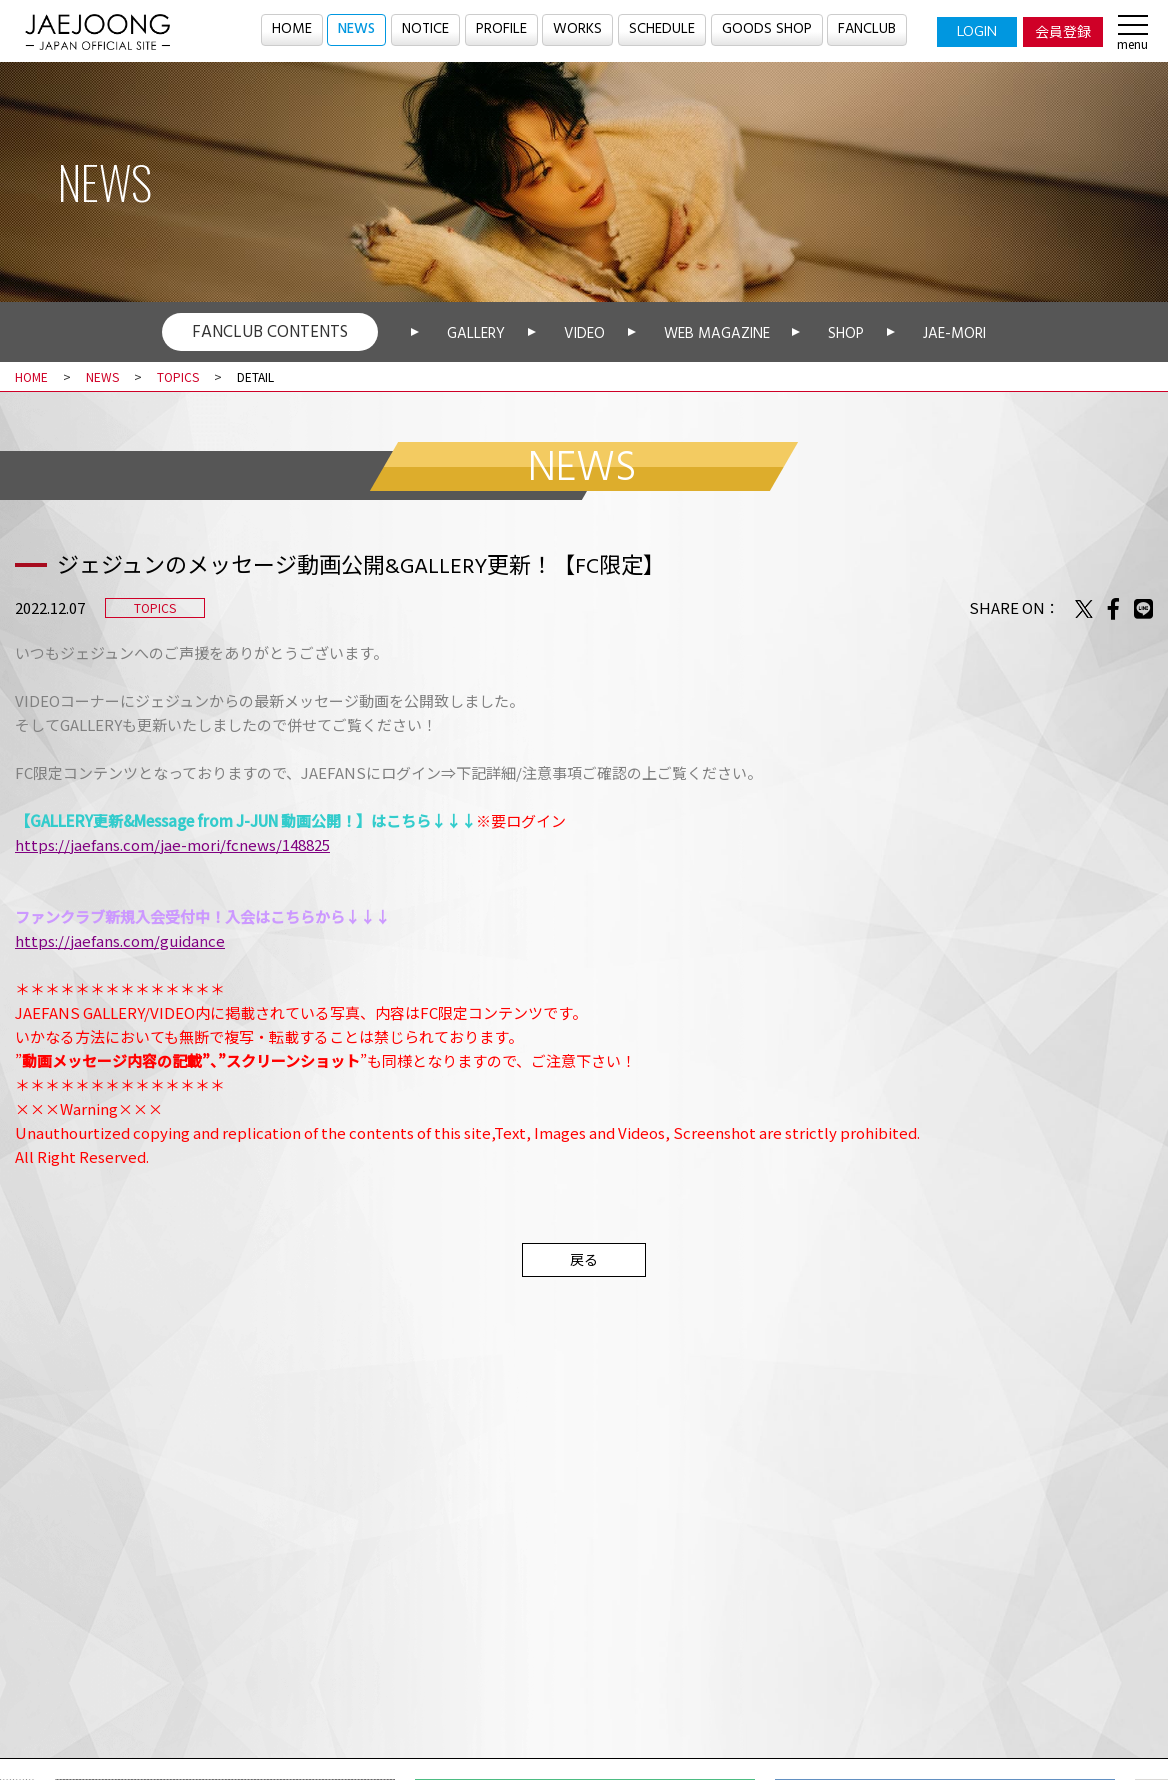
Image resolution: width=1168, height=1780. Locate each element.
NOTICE (425, 30)
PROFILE (502, 30)
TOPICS (178, 376)
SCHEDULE (663, 30)
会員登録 (1063, 31)
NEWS (354, 30)
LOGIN (977, 31)
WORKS (578, 30)
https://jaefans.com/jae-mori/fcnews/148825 (172, 844)
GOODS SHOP (768, 30)
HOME (288, 30)
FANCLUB (869, 30)
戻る (584, 1259)
